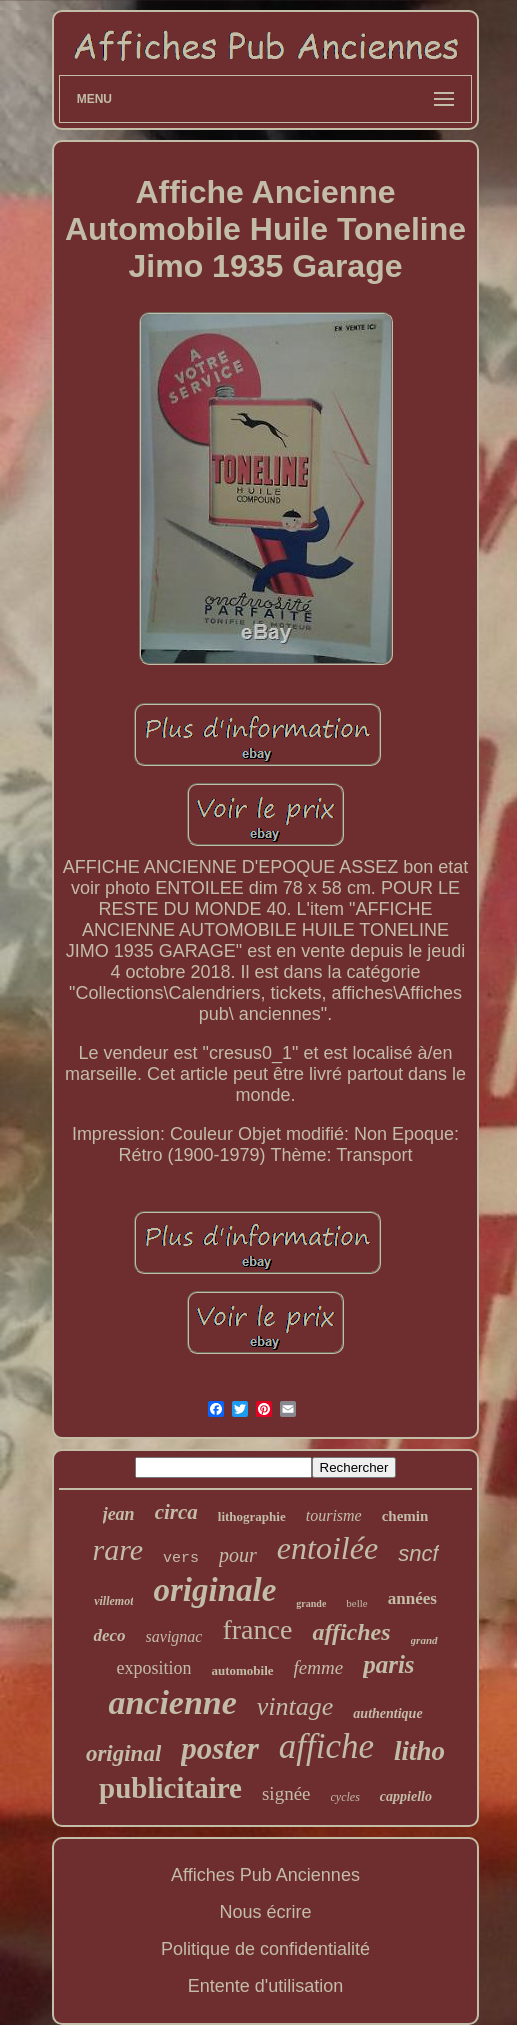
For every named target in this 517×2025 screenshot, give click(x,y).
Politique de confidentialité (265, 1949)
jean (119, 1514)
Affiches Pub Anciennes (265, 1875)
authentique (387, 1713)
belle (356, 1603)
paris (388, 1664)
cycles (345, 1797)
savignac (174, 1636)
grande (311, 1603)
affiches (351, 1632)
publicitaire (170, 1788)
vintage (295, 1706)
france (257, 1629)
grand (424, 1640)
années (412, 1598)
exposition (153, 1668)
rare (117, 1549)
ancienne (172, 1702)
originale (214, 1590)
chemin (405, 1516)
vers (181, 1558)
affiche (326, 1746)
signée (286, 1793)
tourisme (334, 1515)
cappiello (406, 1796)
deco (109, 1635)
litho (419, 1751)
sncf (418, 1553)
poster (220, 1748)
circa (176, 1512)
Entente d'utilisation (266, 1986)
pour (238, 1555)
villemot (113, 1601)
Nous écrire (265, 1912)
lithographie (252, 1516)
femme (319, 1667)
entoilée (327, 1548)
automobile (242, 1670)
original (123, 1753)
